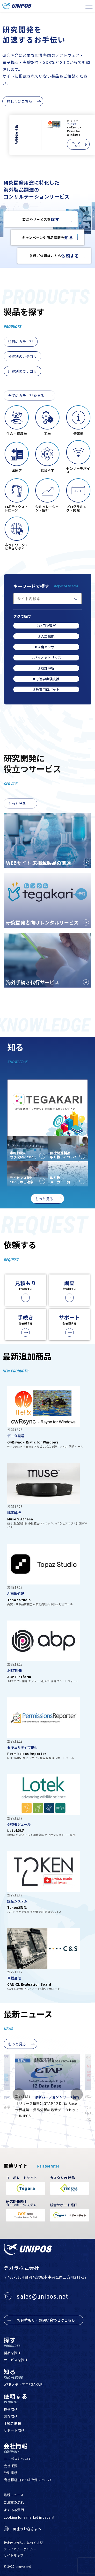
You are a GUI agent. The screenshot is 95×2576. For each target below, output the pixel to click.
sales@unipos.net (42, 2289)
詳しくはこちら (19, 101)
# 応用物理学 (46, 618)
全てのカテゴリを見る (26, 388)
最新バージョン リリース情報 (57, 2090)
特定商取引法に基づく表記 (23, 2536)
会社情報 (16, 2441)
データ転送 (53, 124)
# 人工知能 (46, 629)
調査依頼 (11, 2409)
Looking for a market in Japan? (29, 2510)
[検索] (76, 591)
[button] (19, 2088)
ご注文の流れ (14, 2495)
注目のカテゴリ (20, 334)
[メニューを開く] (89, 6)
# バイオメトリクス (46, 650)
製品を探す (12, 2346)
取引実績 (11, 2466)
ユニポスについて (17, 2452)
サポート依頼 (14, 2423)
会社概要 (11, 2459)
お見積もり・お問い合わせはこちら (46, 2313)
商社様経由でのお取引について (28, 2473)
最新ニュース (14, 2488)
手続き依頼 (12, 2416)
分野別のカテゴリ (22, 349)
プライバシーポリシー (20, 2542)
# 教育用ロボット (46, 682)
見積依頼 (11, 2402)
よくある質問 (14, 2503)
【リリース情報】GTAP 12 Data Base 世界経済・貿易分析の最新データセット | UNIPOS (47, 2102)
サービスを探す (16, 2353)
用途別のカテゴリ (22, 364)
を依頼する (25, 1283)
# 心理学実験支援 (46, 672)
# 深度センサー (46, 640)
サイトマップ (13, 2548)
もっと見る (73, 139)
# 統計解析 (46, 661)
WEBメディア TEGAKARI (24, 2378)
